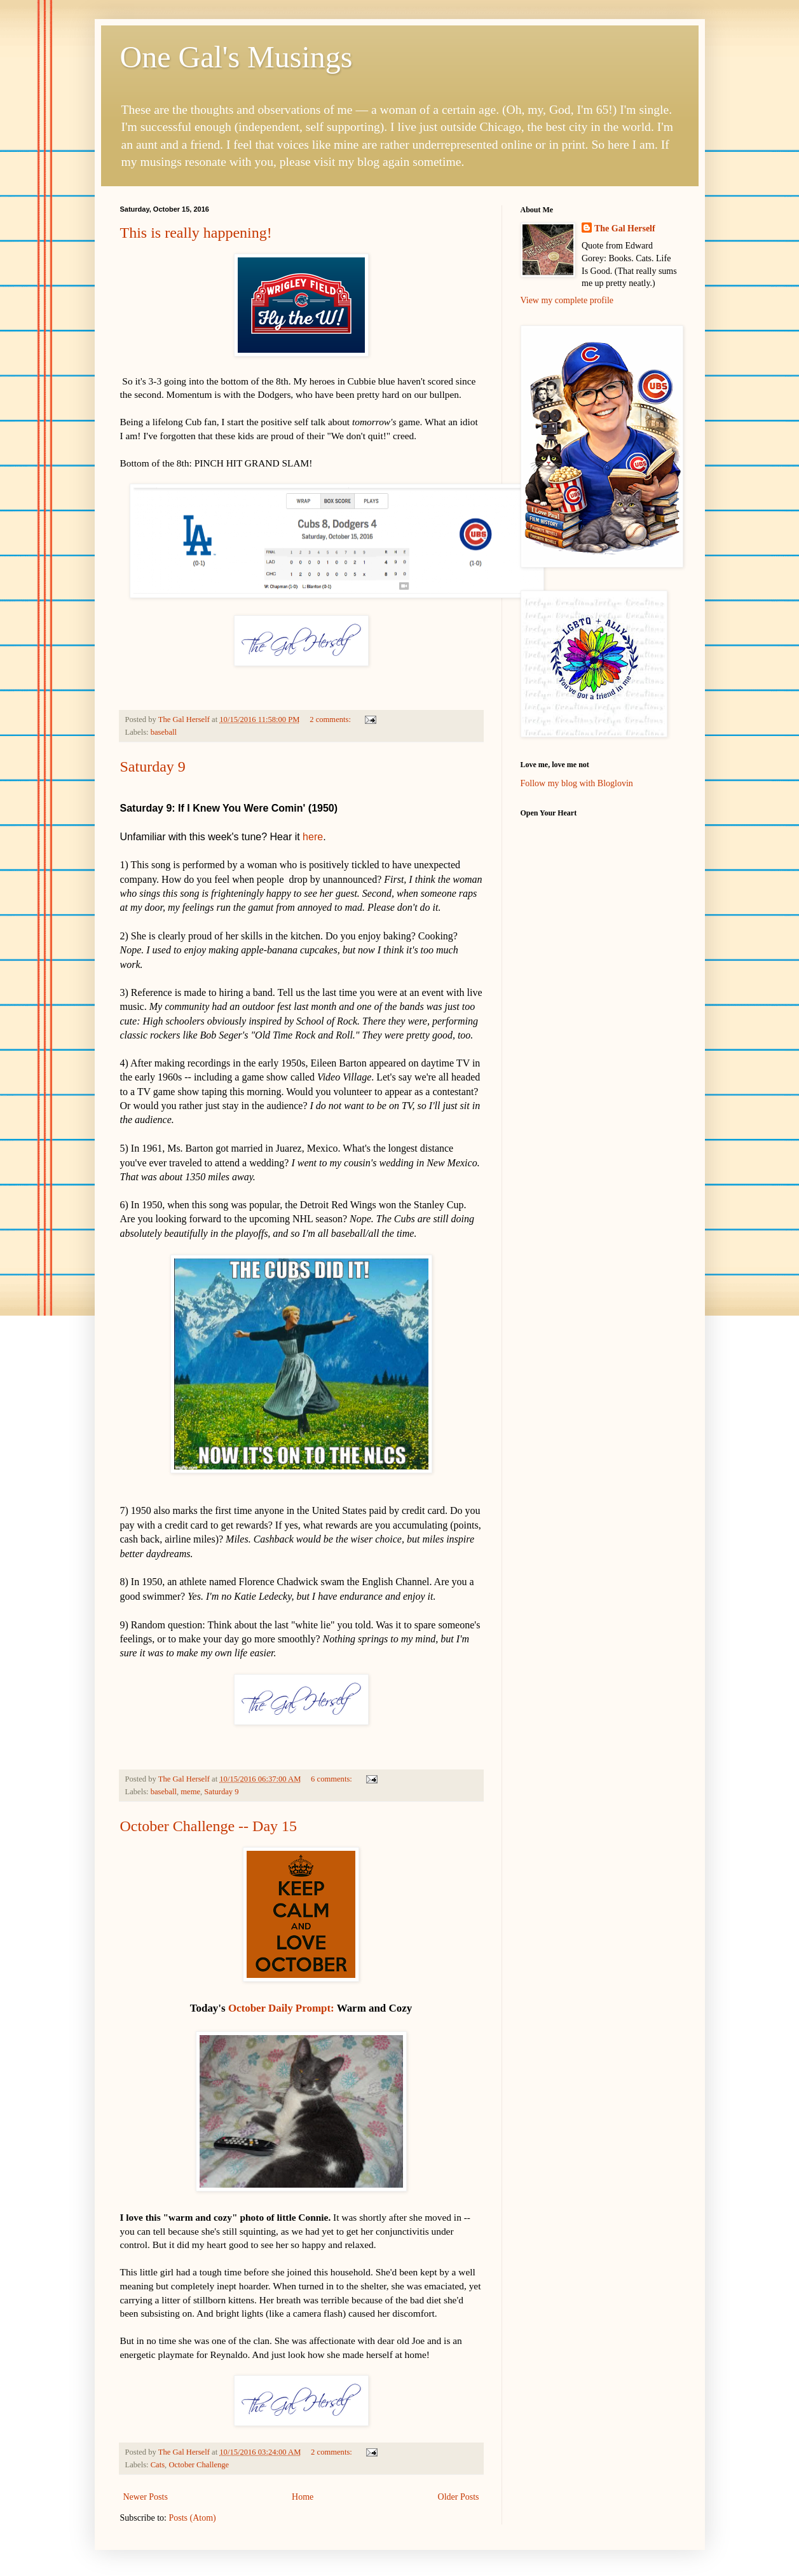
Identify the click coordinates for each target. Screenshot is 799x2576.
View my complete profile (567, 300)
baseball (164, 732)
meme (190, 1791)
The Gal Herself (624, 228)
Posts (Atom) (192, 2518)
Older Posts (458, 2497)
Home (302, 2497)
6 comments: (332, 1779)
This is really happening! (196, 232)
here (313, 836)
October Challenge (198, 2464)
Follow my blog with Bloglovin (577, 783)
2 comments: (331, 719)
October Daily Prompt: (281, 2008)
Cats (158, 2464)
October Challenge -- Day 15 (208, 1826)
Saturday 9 (153, 766)
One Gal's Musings (236, 57)
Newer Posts (145, 2497)
